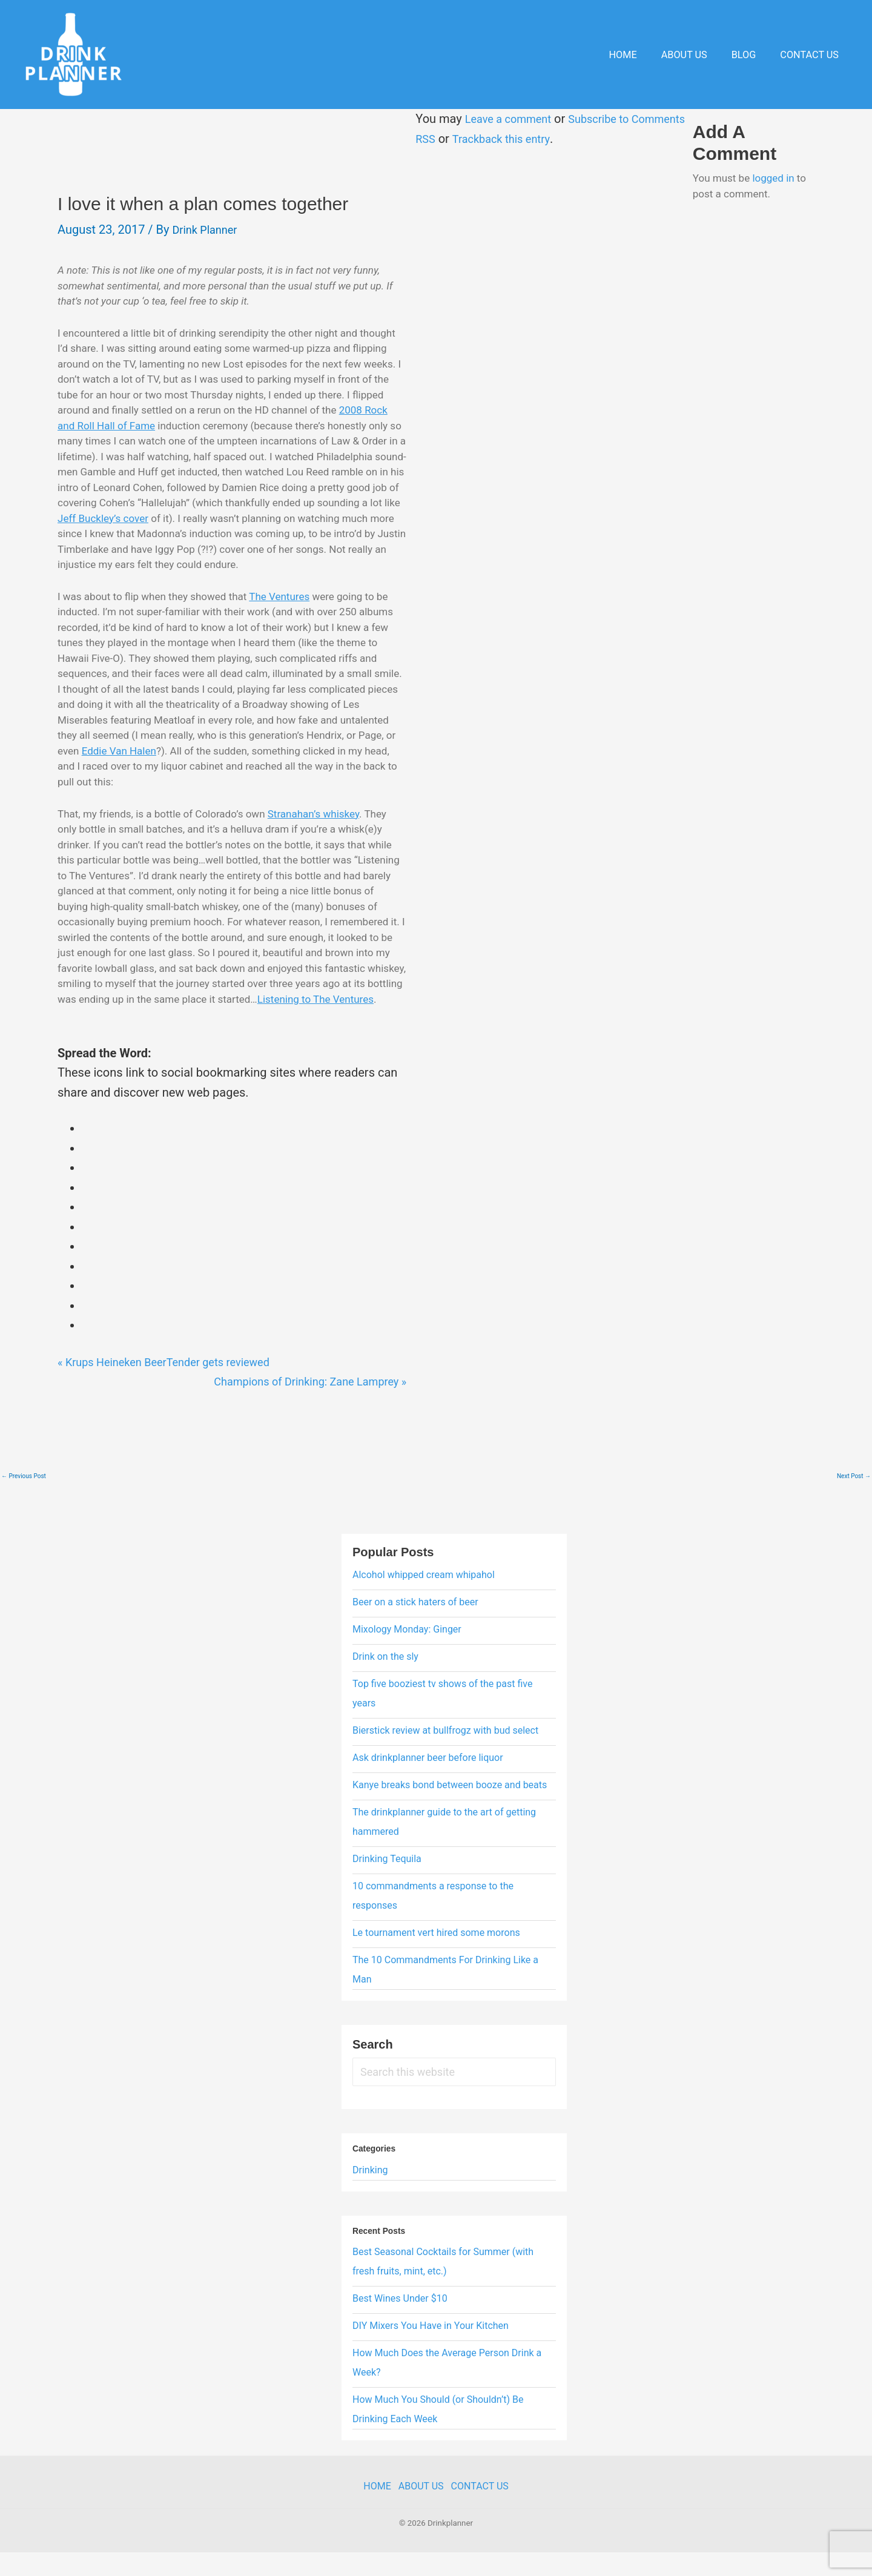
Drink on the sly (385, 1687)
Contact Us (811, 55)
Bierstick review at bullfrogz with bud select (445, 1761)
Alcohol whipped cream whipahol (423, 1605)
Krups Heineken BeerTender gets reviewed (175, 1392)
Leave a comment (502, 118)
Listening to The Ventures (155, 1030)
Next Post (854, 1507)
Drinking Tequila (386, 1889)
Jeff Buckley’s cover (233, 518)
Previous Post (23, 1507)
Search (372, 2075)
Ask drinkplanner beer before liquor (427, 1788)
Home (639, 55)
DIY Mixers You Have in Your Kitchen (430, 2356)
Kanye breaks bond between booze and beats (449, 1815)
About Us (695, 55)
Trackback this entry (497, 138)
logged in (777, 178)
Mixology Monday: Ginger (406, 1660)
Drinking (370, 2201)
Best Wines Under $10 (400, 2329)
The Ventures (279, 612)
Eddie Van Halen (119, 766)
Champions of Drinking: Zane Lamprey (288, 1412)
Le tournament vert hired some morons (436, 1963)
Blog (750, 55)
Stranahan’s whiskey (313, 829)
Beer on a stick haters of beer (415, 1633)
